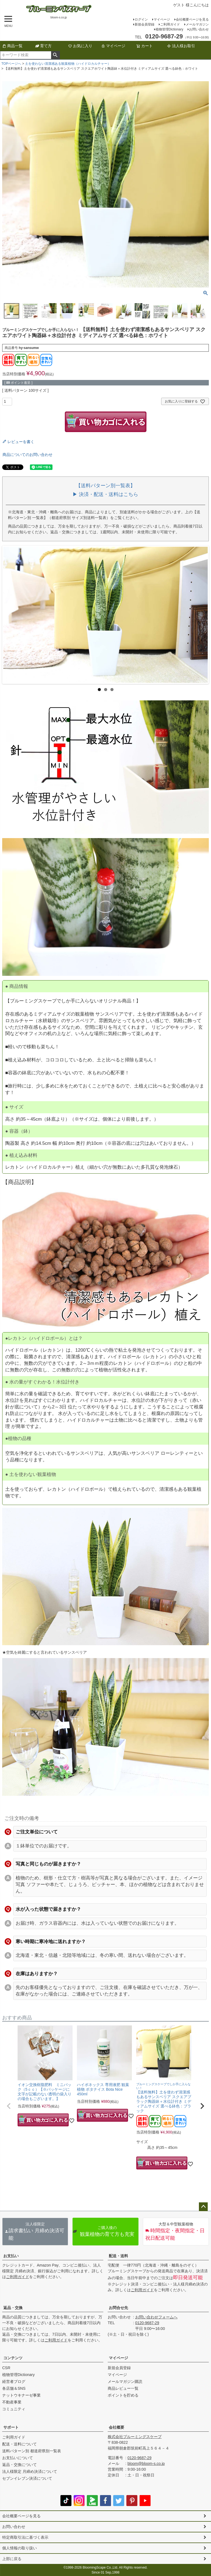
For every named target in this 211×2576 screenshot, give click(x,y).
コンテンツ (13, 2358)
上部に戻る (11, 2559)
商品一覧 (12, 46)
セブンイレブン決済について (27, 2478)
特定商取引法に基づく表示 (25, 2537)
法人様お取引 (181, 46)
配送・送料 (118, 2256)
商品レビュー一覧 (123, 2388)
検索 (55, 55)
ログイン (141, 19)
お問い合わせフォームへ (156, 2317)
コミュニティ (13, 2409)
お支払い (11, 2256)
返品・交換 (13, 2308)
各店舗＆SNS (14, 2388)
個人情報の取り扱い (19, 2548)
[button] (8, 2106)
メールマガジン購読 (125, 2381)
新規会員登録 (144, 24)
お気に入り (80, 46)
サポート (11, 2427)
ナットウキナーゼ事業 (21, 2395)
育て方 (43, 46)
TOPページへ (11, 64)
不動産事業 (11, 2402)
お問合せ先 (118, 2308)
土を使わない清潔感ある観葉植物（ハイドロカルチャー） (68, 64)
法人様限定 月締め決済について (29, 2471)
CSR (6, 2368)
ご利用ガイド (170, 24)
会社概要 (116, 2427)
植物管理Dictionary (169, 29)
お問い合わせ (199, 29)
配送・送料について (19, 2444)
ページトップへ (203, 2206)
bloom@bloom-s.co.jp (146, 2463)
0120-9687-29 (147, 2323)
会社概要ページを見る (192, 19)
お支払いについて (17, 2458)
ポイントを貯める (123, 2395)
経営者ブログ (13, 2381)
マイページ (162, 19)
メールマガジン (197, 24)
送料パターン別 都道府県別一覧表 (31, 2451)
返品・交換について (19, 2464)
